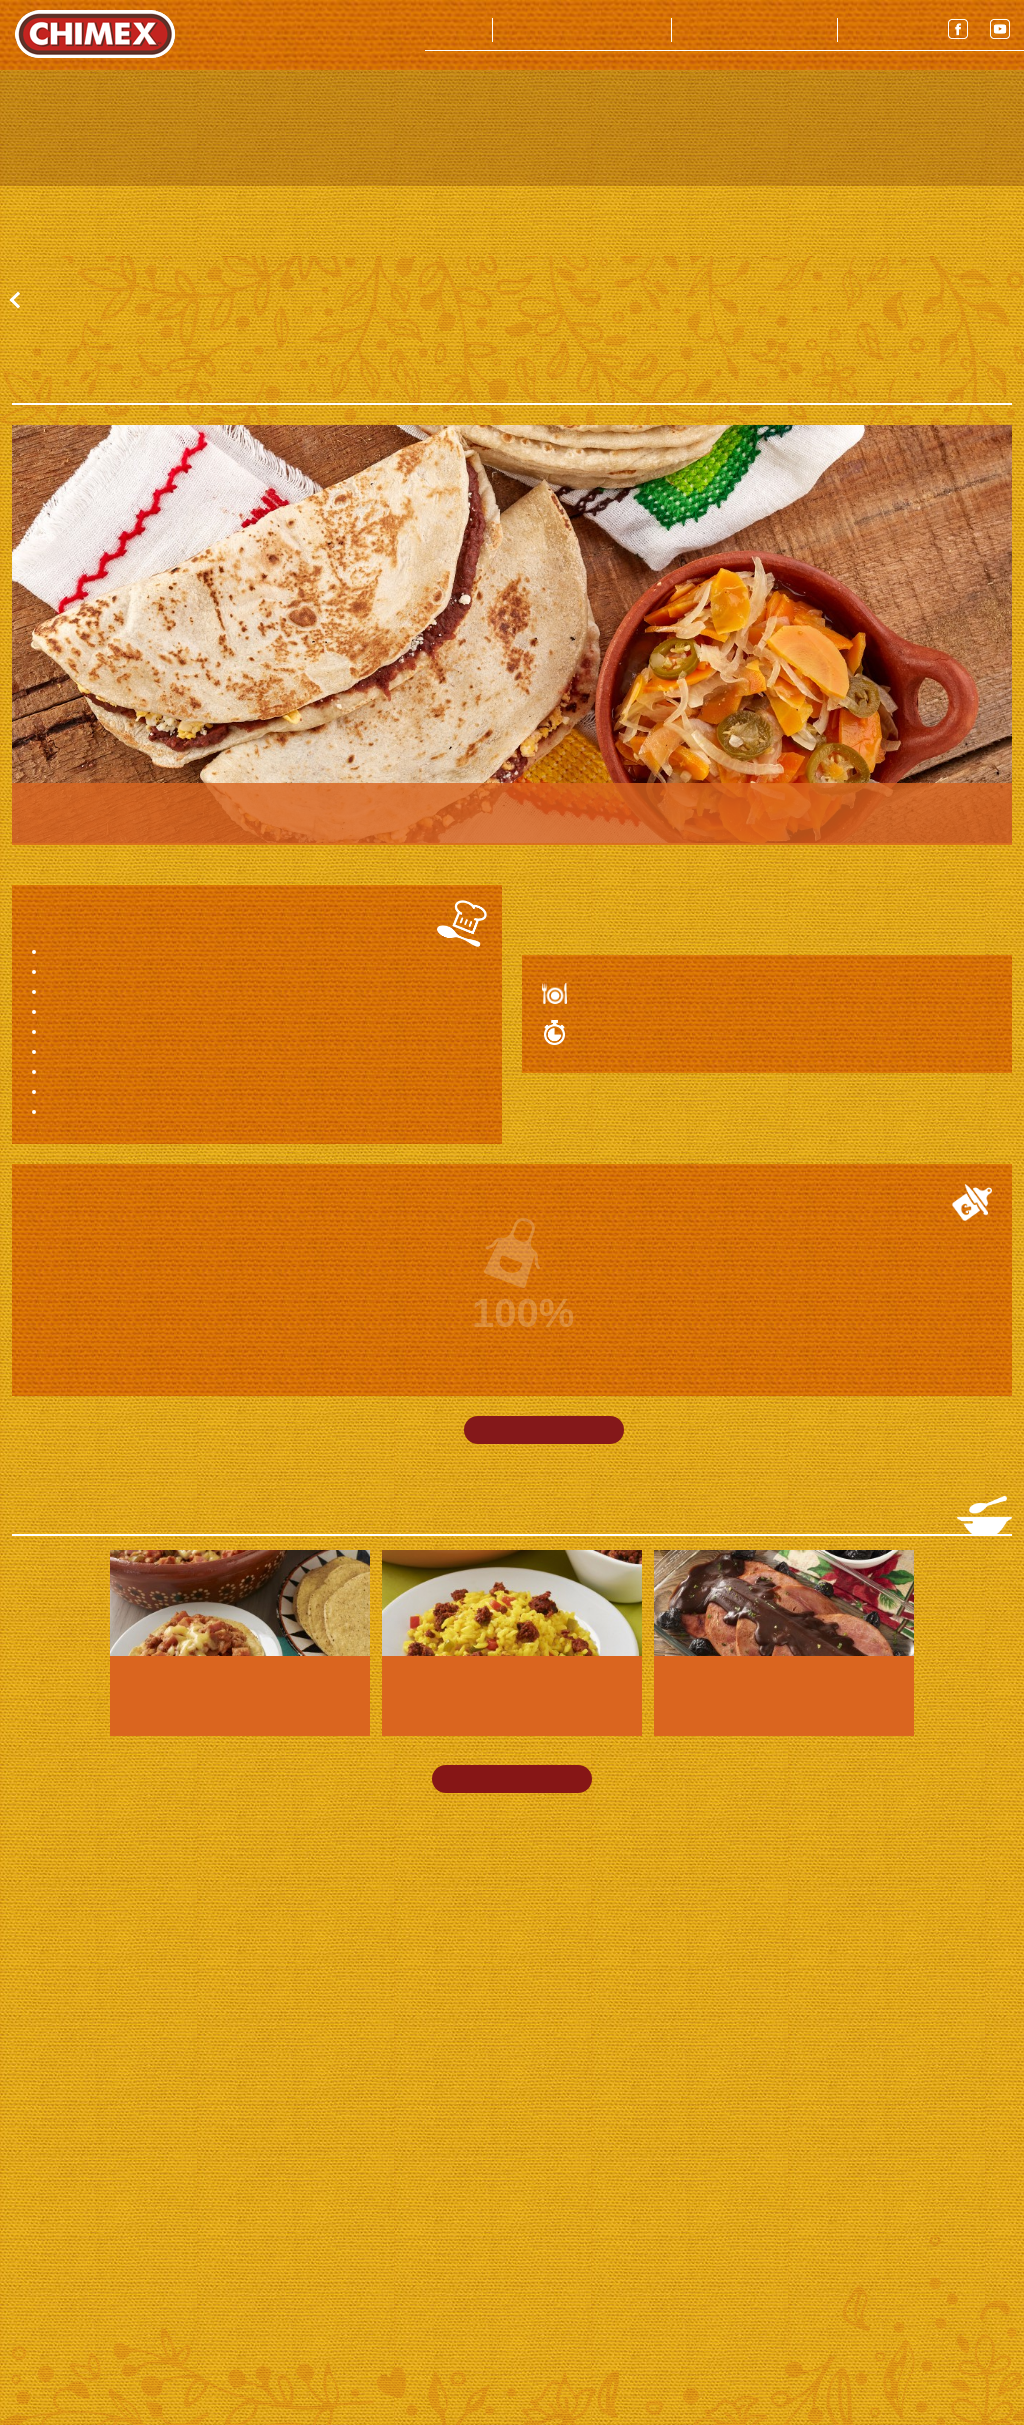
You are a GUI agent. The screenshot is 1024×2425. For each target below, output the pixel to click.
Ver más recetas (512, 1943)
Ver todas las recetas (100, 465)
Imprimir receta (543, 1594)
